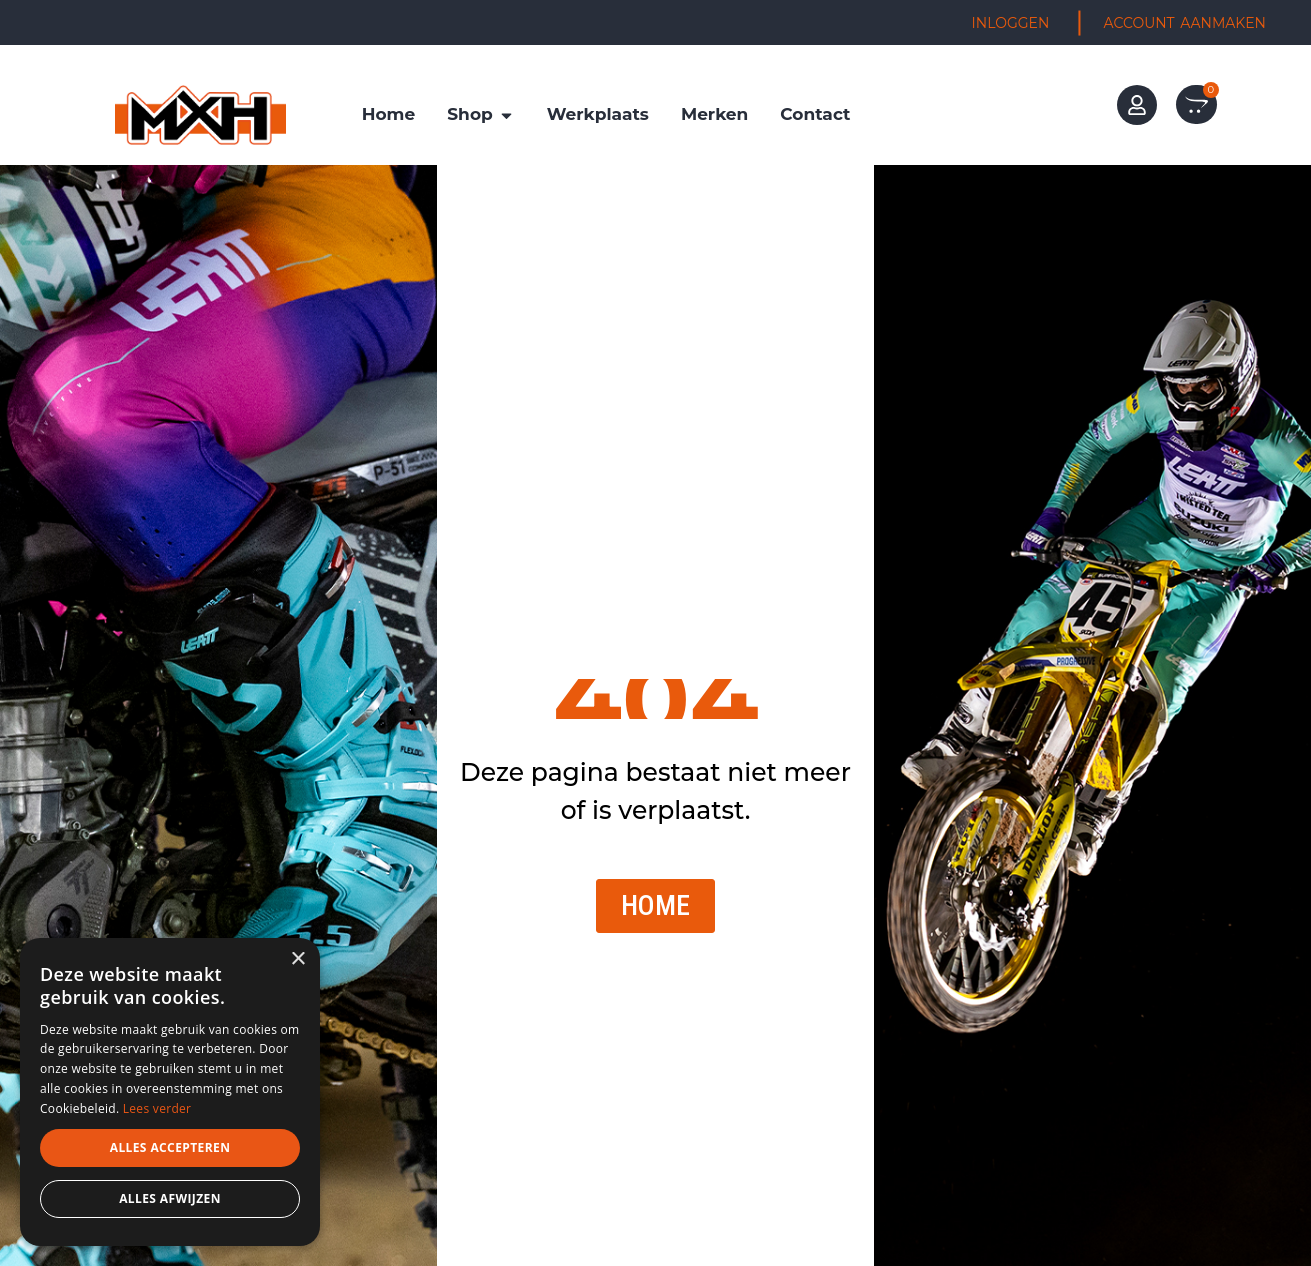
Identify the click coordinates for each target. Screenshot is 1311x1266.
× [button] (297, 959)
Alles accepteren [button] (170, 1147)
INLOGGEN (1011, 23)
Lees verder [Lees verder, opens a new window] (157, 1108)
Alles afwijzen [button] (170, 1198)
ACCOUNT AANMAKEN (1185, 23)
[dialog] (170, 1092)
